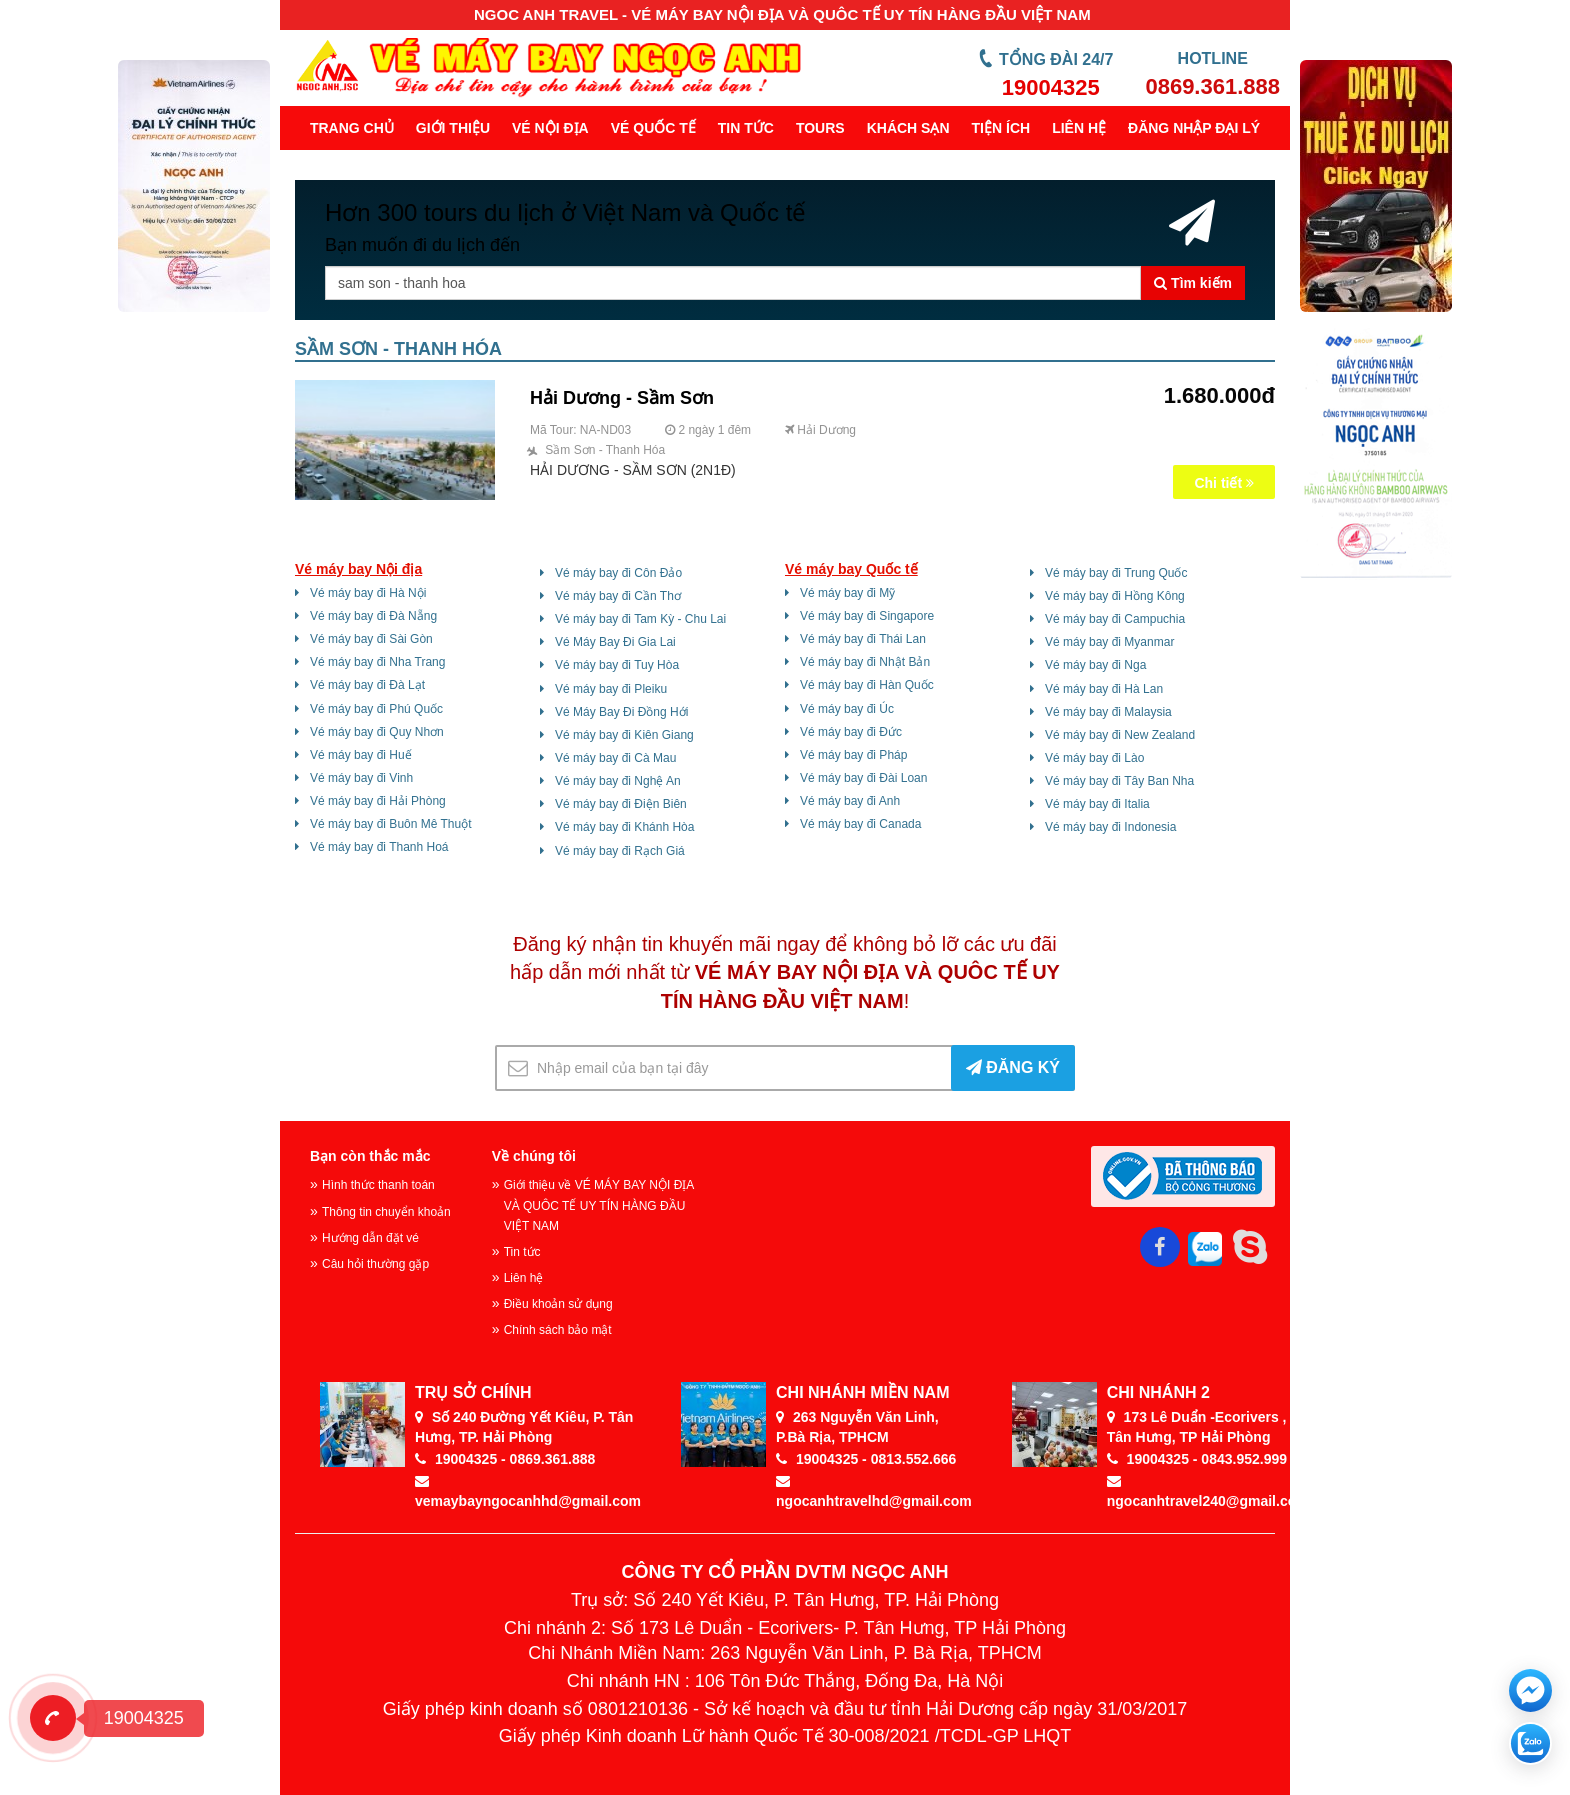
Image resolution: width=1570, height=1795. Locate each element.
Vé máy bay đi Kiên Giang (624, 735)
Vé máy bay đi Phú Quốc (376, 709)
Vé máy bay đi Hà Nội (368, 593)
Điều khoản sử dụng (558, 1304)
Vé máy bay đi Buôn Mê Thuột (391, 824)
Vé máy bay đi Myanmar (1109, 642)
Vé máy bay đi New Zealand (1120, 735)
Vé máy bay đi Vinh (361, 778)
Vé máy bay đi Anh (850, 801)
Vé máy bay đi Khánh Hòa (624, 827)
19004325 (1051, 87)
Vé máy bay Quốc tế (851, 569)
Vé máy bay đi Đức (851, 732)
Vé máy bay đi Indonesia (1110, 827)
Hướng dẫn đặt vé (370, 1238)
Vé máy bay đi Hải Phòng (378, 801)
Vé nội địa (550, 128)
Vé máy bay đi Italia (1097, 804)
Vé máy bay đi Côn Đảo (618, 573)
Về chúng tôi (534, 1156)
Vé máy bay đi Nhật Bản (865, 662)
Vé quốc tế (653, 128)
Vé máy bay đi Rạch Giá (620, 851)
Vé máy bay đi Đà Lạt (367, 685)
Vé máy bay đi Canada (860, 824)
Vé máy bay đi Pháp (853, 755)
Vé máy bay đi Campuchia (1115, 619)
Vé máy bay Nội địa (358, 569)
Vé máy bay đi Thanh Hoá (379, 847)
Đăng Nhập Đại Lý (1194, 128)
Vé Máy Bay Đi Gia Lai (615, 642)
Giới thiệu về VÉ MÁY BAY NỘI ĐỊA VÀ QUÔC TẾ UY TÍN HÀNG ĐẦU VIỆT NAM (599, 1205)
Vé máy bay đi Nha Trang (377, 662)
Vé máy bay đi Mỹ (847, 593)
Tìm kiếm (1193, 283)
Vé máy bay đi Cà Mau (615, 758)
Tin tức (746, 128)
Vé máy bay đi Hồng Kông (1115, 596)
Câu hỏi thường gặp (375, 1264)
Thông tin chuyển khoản (386, 1212)
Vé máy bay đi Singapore (867, 616)
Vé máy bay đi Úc (847, 709)
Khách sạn (908, 128)
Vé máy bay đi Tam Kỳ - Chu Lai (640, 619)
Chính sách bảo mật (558, 1330)
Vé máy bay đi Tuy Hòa (617, 665)
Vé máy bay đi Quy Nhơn (377, 732)
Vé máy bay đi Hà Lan (1104, 689)
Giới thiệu (453, 128)
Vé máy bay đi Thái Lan (863, 639)
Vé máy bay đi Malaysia (1108, 712)
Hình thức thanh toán (378, 1185)
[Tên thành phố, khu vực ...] (733, 283)
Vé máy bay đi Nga (1095, 665)
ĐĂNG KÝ (1013, 1067)
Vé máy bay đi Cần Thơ (618, 596)
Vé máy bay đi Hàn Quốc (867, 685)
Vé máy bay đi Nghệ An (618, 781)
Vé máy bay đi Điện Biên (621, 804)
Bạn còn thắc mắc (370, 1156)
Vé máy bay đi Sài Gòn (371, 639)
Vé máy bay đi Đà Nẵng (373, 616)
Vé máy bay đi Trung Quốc (1116, 573)
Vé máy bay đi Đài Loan (863, 778)
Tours (820, 128)
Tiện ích (1001, 128)
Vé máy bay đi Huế (361, 755)
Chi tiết (1224, 483)
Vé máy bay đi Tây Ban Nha (1119, 781)
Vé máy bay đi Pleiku (611, 689)
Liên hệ (1079, 128)
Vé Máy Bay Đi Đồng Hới (621, 712)
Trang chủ (352, 128)
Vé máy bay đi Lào (1094, 758)
